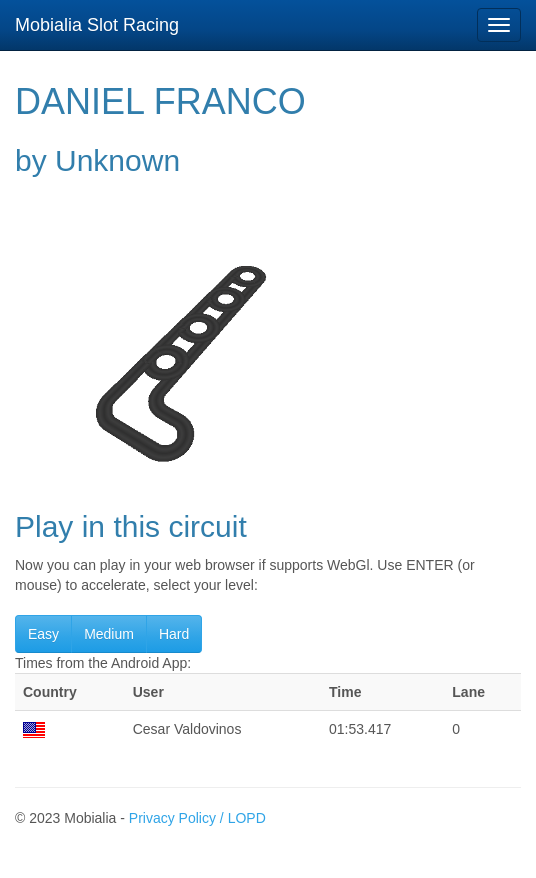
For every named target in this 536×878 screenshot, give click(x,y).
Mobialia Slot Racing (97, 25)
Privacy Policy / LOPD (197, 818)
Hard (174, 634)
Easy (43, 634)
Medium (109, 634)
